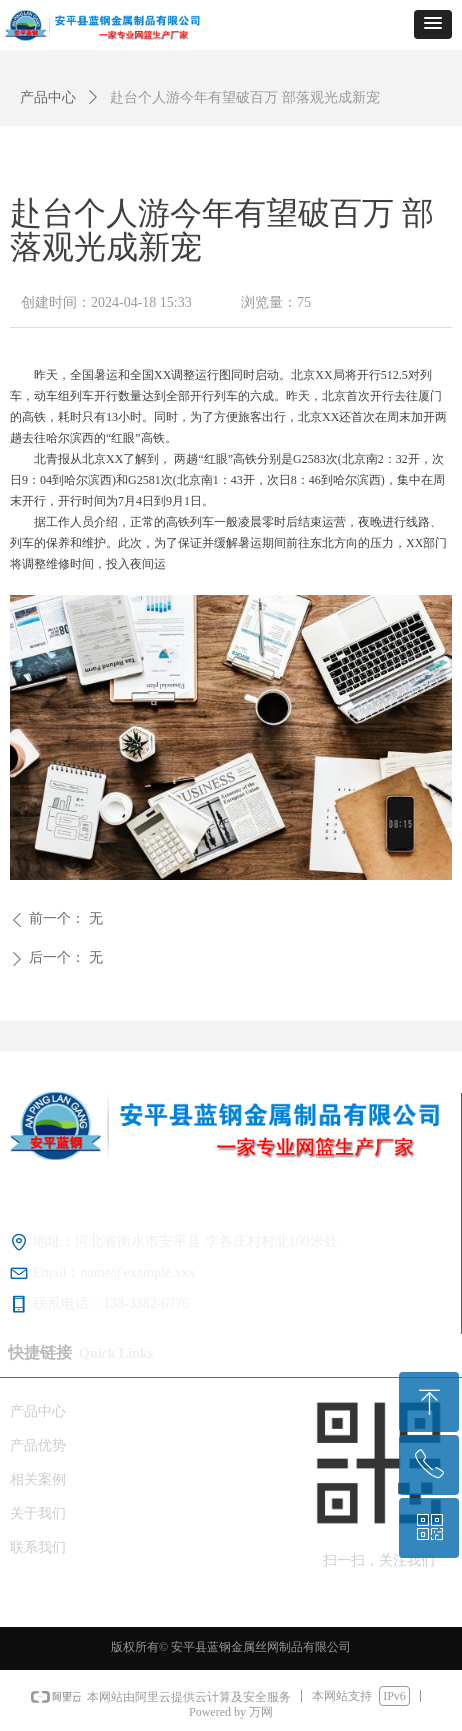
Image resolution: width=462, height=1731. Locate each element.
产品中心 (48, 97)
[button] (433, 24)
